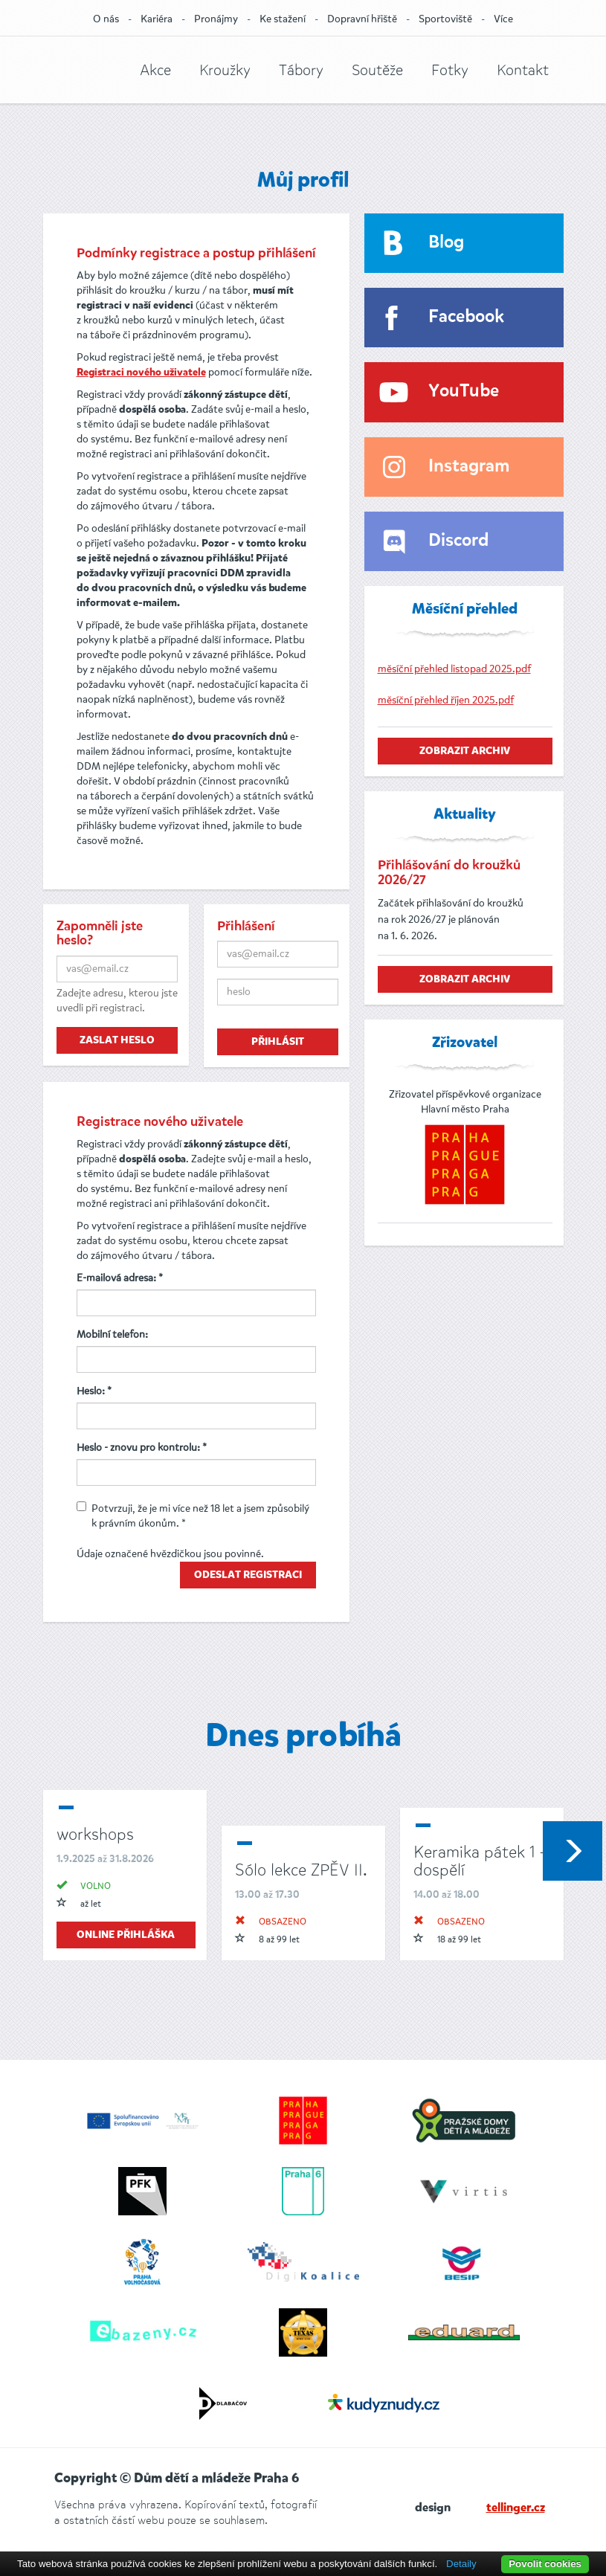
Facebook (466, 317)
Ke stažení (283, 19)
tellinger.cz (515, 2508)
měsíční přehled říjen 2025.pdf (446, 700)
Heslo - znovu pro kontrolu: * (142, 1447)
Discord (458, 541)
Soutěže (377, 70)
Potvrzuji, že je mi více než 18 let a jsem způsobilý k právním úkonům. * (193, 1515)
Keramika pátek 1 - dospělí (479, 1861)
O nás (106, 19)
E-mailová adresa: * (120, 1278)
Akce (155, 70)
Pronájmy (216, 19)
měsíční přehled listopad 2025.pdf (454, 669)
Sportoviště (445, 19)
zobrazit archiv (464, 751)
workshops (95, 1834)
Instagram (468, 466)
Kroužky (225, 70)
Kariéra (157, 19)
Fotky (449, 70)
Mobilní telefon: (112, 1334)
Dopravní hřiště (362, 19)
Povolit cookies (545, 2563)
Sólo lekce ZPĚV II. (301, 1870)
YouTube (463, 391)
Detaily (461, 2563)
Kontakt (523, 70)
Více (503, 19)
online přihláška (126, 1935)
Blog (446, 242)
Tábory (301, 70)
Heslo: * (94, 1391)
